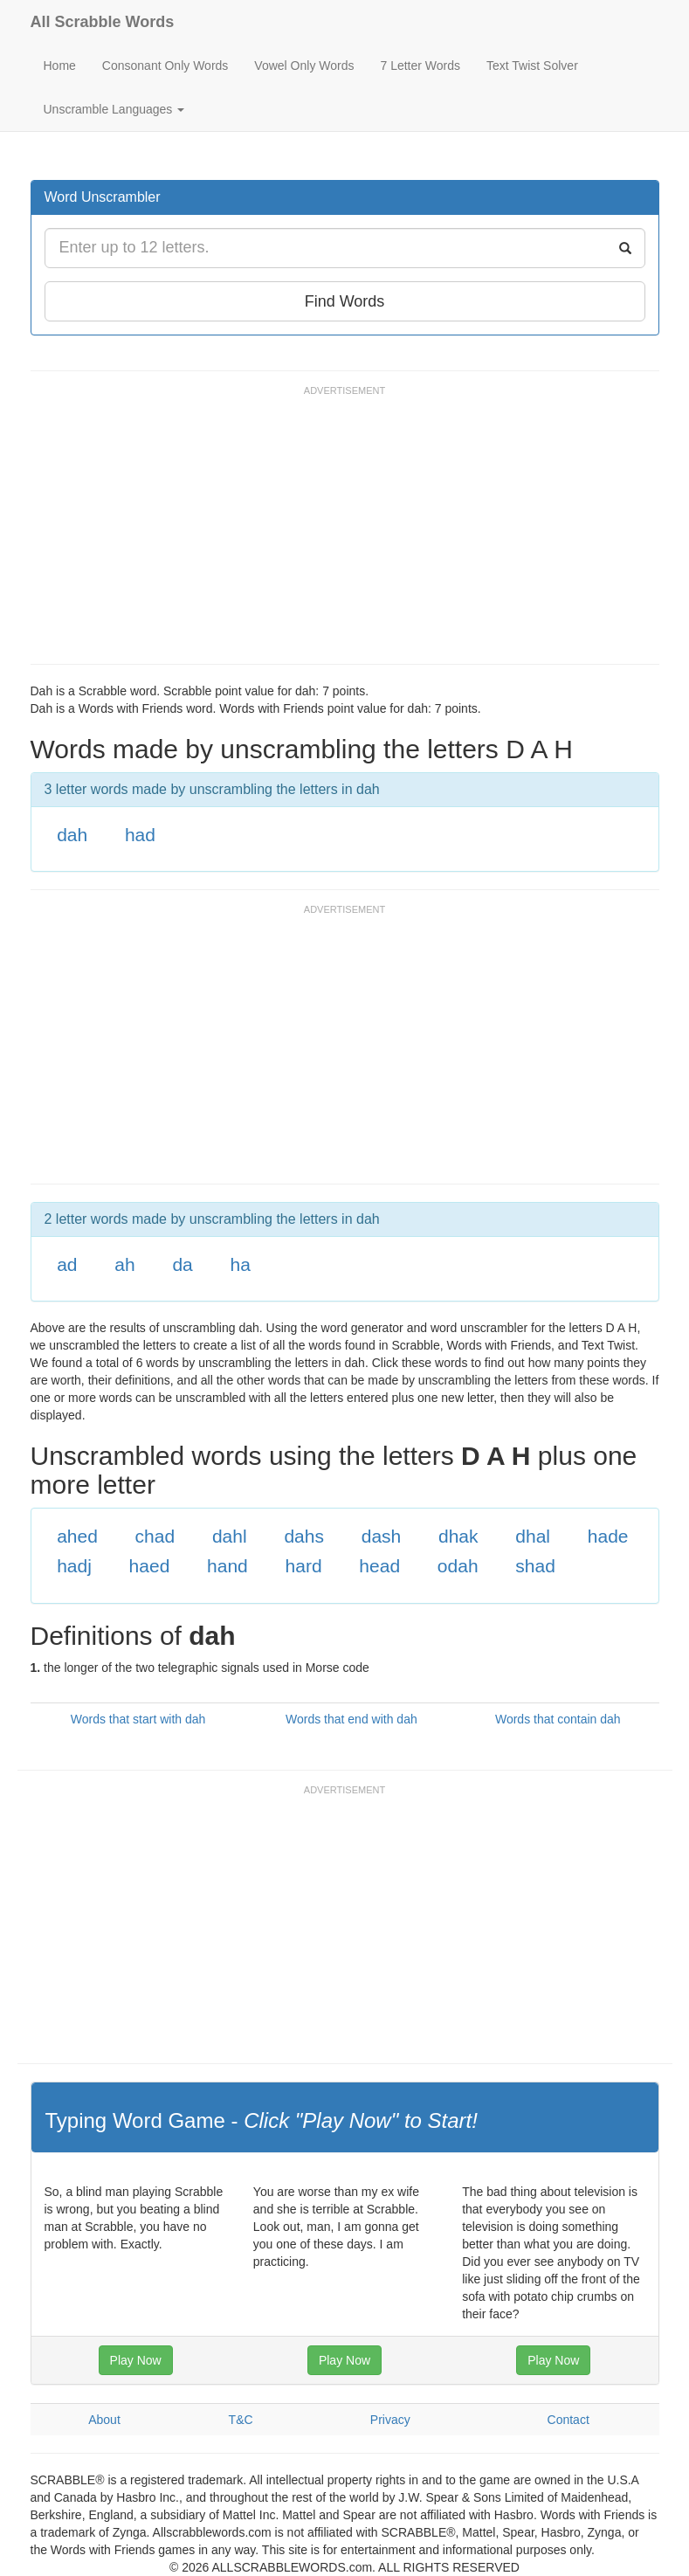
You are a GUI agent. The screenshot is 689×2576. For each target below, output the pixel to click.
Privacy (390, 2420)
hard (304, 1566)
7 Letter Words (420, 66)
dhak (458, 1536)
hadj (74, 1566)
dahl (229, 1536)
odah (458, 1566)
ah (124, 1264)
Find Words (345, 301)
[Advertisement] (348, 533)
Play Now (136, 2360)
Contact (568, 2420)
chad (155, 1536)
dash (382, 1536)
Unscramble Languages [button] (114, 109)
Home (60, 66)
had (140, 835)
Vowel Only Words (304, 66)
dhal (532, 1536)
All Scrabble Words (103, 22)
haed (149, 1566)
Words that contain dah (558, 1719)
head (379, 1566)
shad (535, 1566)
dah (72, 835)
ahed (77, 1536)
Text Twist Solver (532, 66)
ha (241, 1264)
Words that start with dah (138, 1719)
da (182, 1264)
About (104, 2420)
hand (227, 1566)
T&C (241, 2420)
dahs (304, 1536)
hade (608, 1536)
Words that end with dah (351, 1719)
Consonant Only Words (165, 66)
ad (67, 1264)
